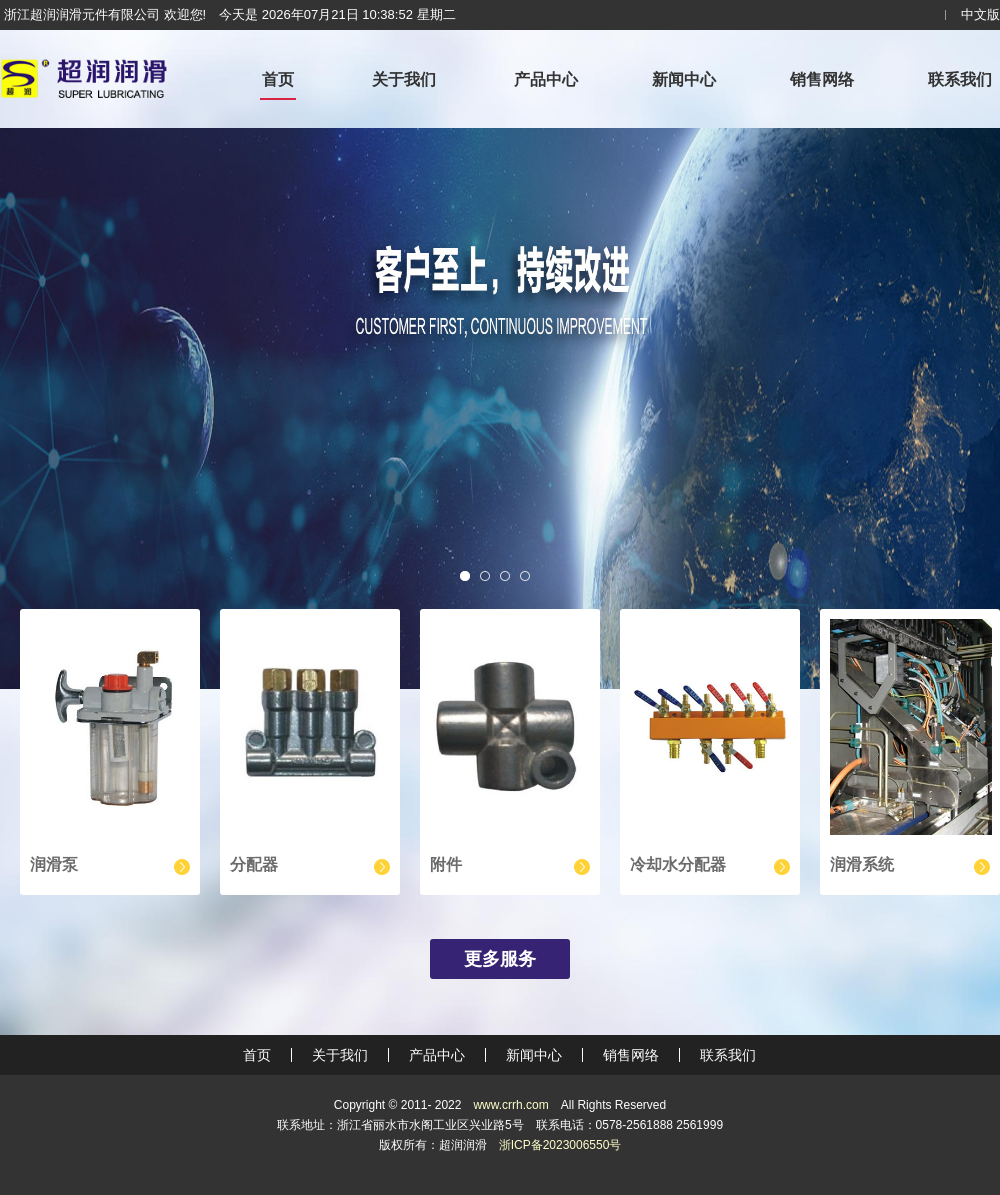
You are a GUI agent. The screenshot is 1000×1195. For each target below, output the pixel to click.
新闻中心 (684, 79)
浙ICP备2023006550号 (560, 1145)
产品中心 (546, 79)
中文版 (980, 14)
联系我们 (960, 79)
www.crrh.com (510, 1105)
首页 (278, 79)
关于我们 (404, 79)
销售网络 (822, 79)
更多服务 (500, 959)
